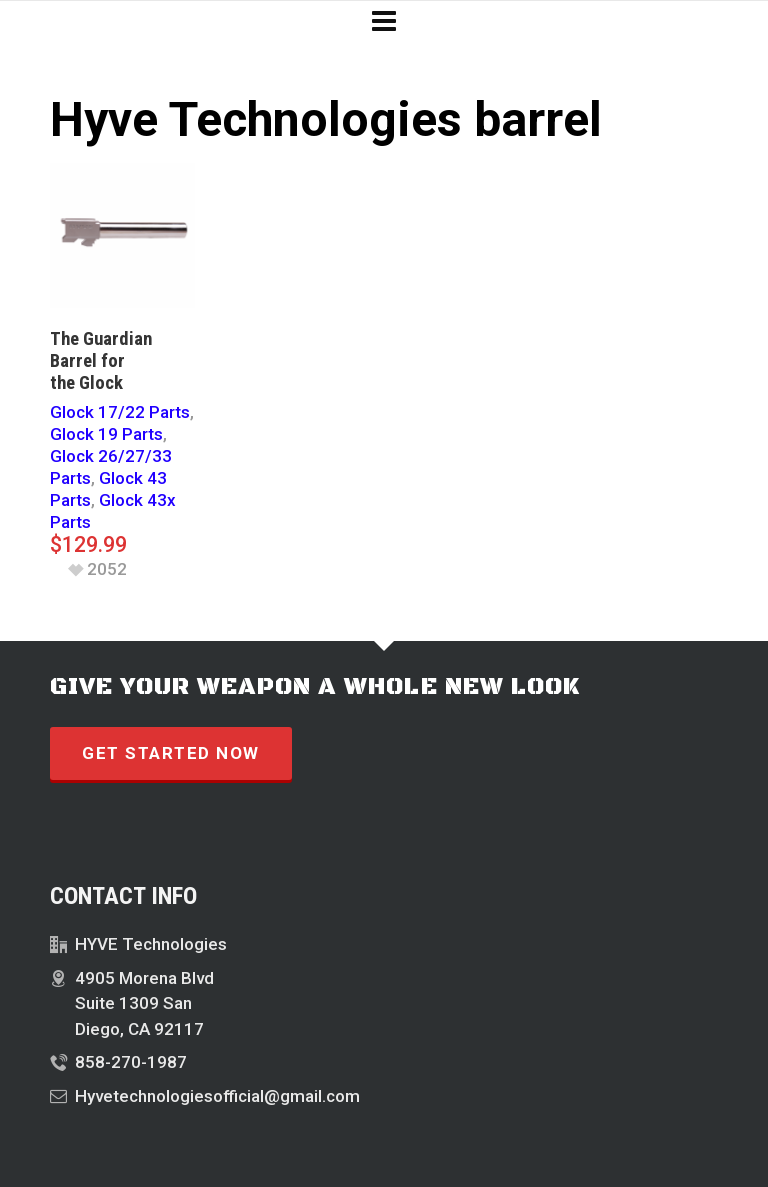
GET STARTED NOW (171, 753)
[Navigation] (384, 22)
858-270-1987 (131, 1062)
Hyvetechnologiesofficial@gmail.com (217, 1096)
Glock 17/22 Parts (120, 412)
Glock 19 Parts (106, 434)
